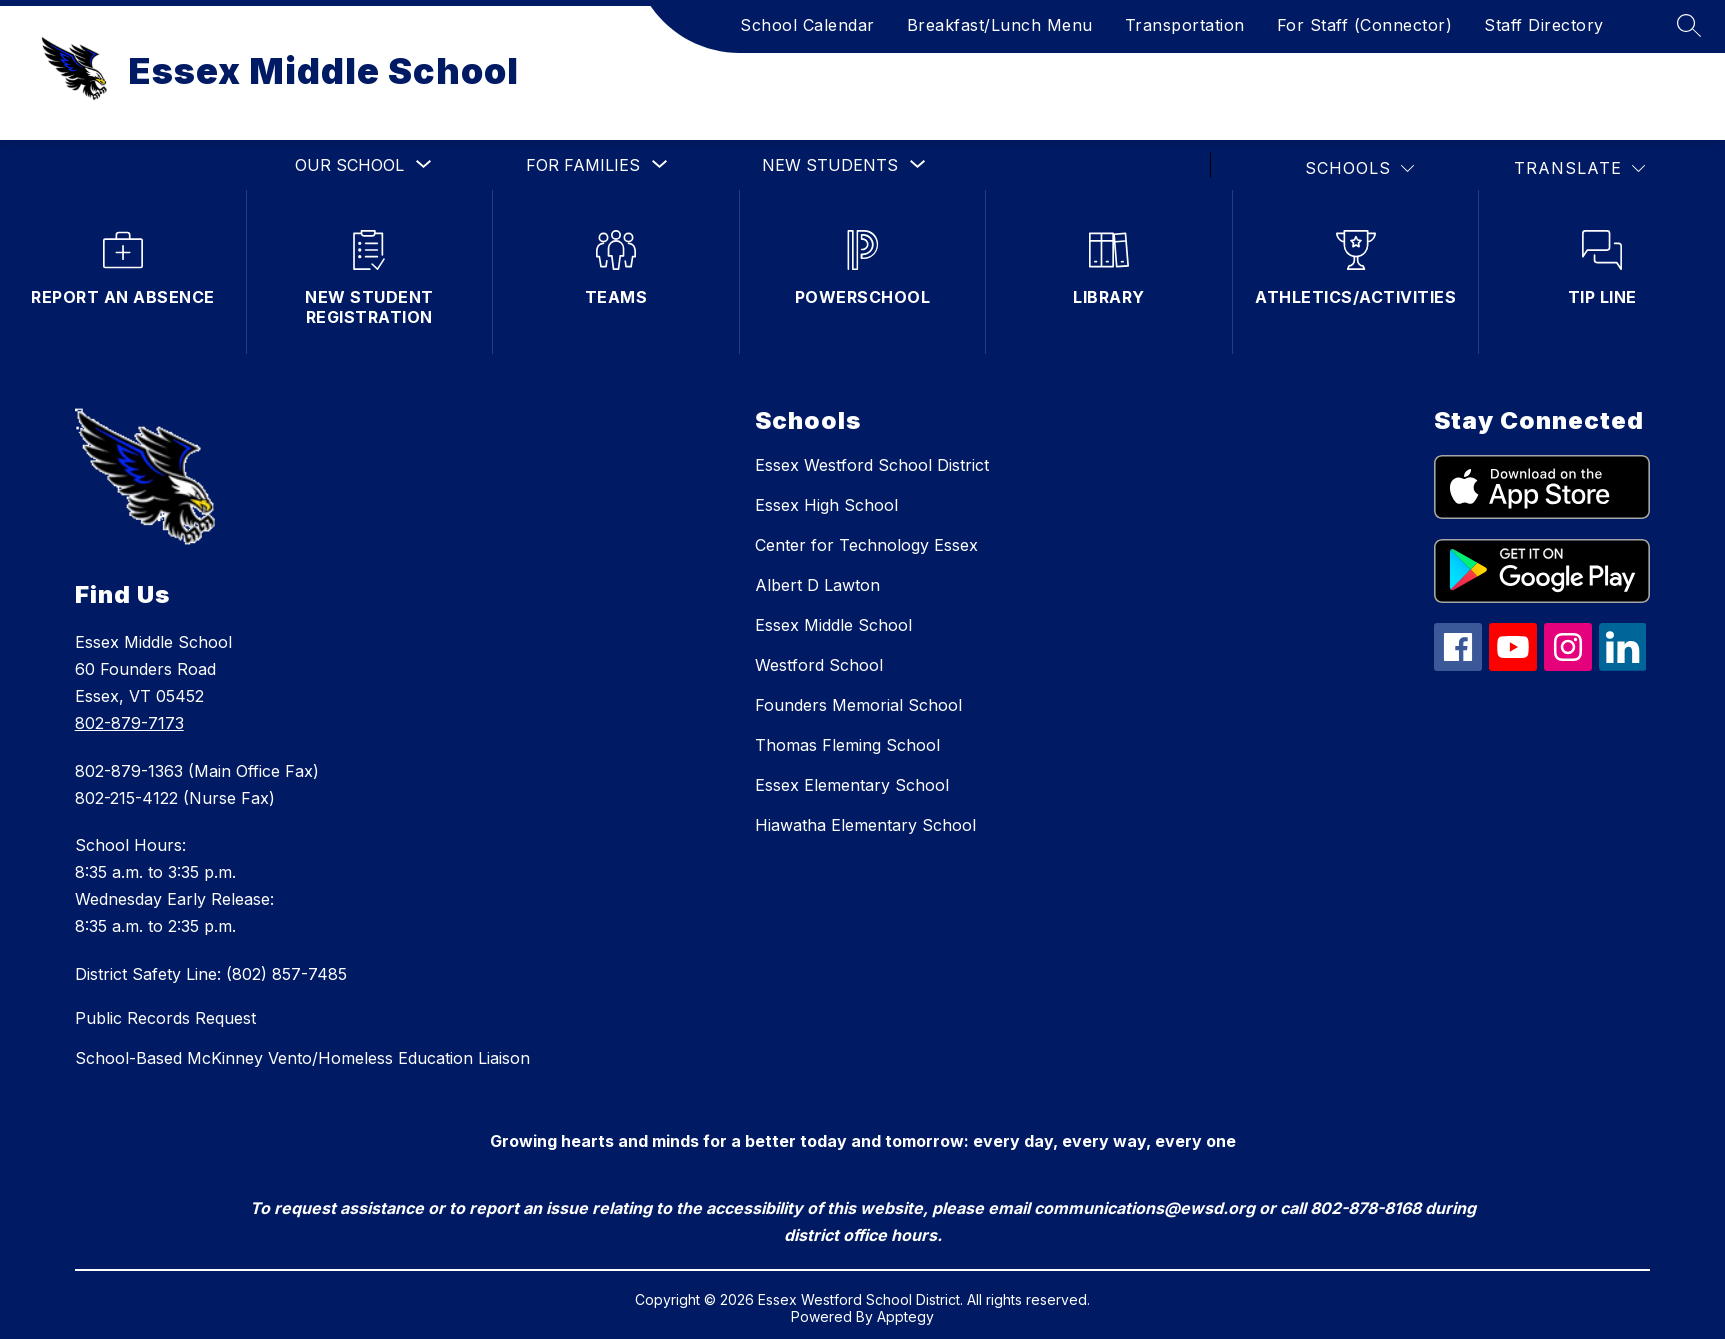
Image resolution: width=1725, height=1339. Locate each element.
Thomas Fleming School (847, 745)
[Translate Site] (1579, 168)
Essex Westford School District (872, 465)
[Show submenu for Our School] (349, 165)
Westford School (819, 665)
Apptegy (905, 1316)
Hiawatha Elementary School (865, 825)
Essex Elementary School (852, 785)
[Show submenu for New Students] (830, 165)
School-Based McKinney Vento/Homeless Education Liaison (302, 1058)
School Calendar (807, 25)
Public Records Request (165, 1018)
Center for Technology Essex (866, 545)
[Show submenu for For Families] (583, 165)
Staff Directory (1544, 25)
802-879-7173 (129, 723)
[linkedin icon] (1623, 665)
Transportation (1185, 25)
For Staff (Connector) (1365, 25)
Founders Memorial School (858, 705)
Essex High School (826, 505)
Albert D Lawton (817, 585)
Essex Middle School (833, 625)
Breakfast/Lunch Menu (1000, 25)
